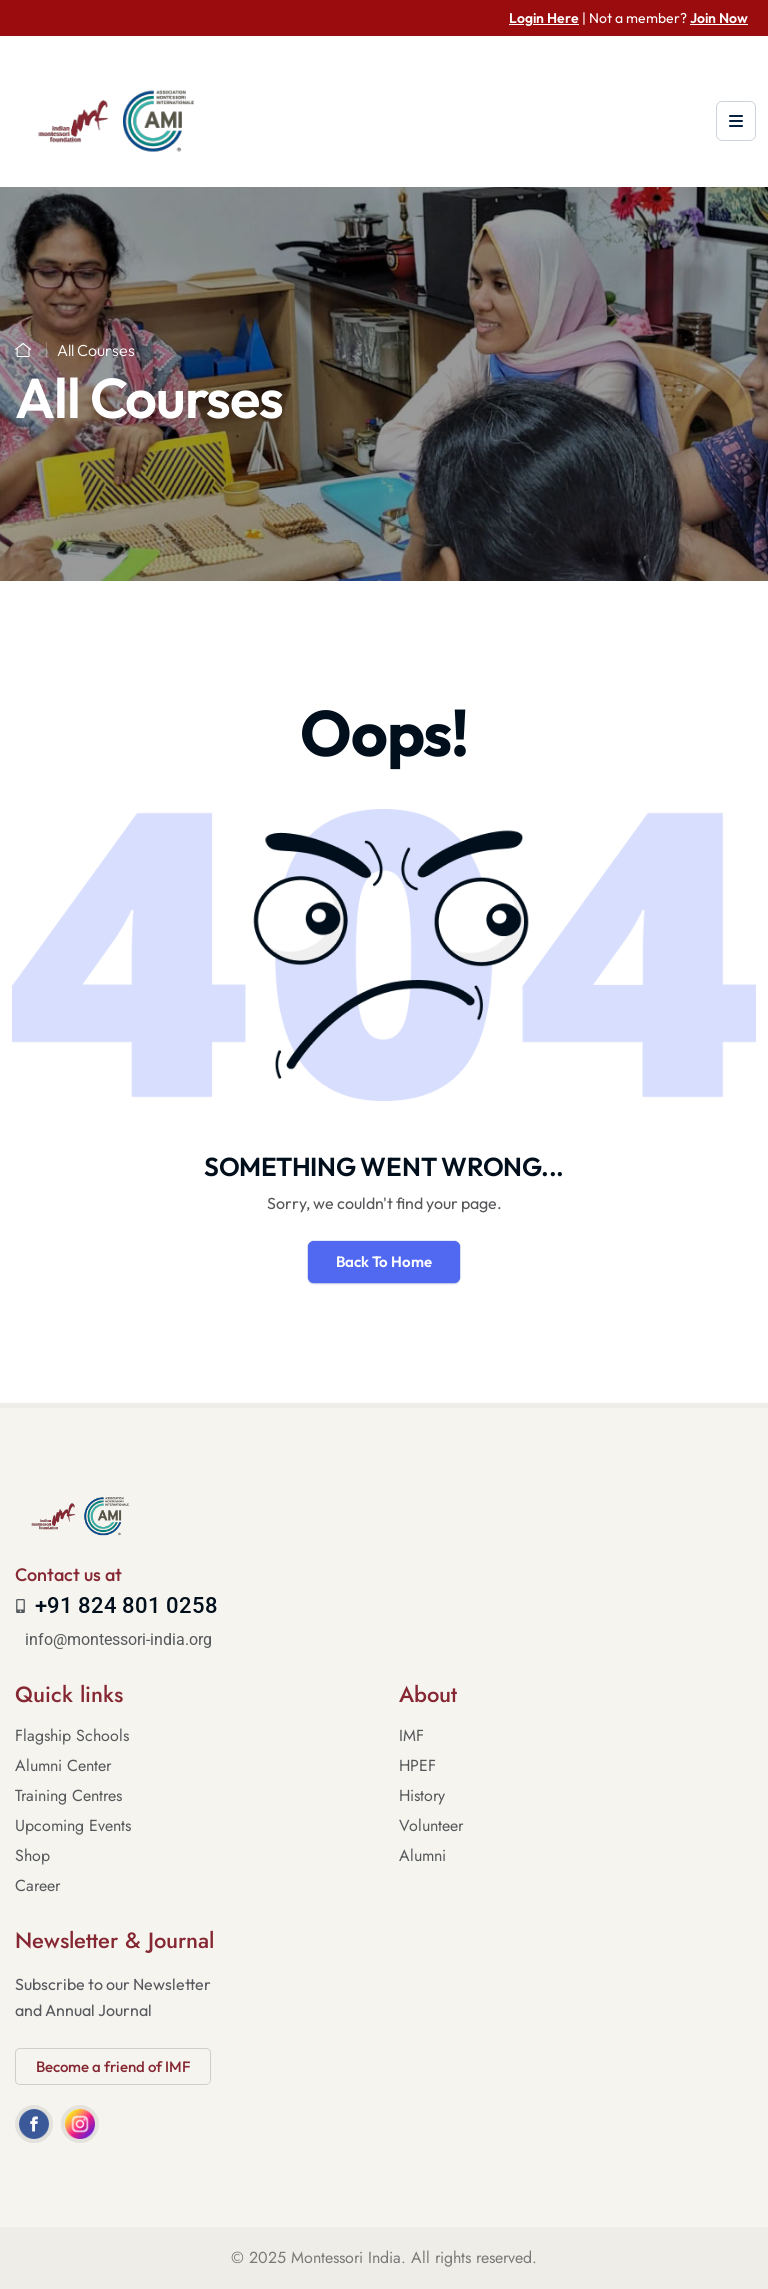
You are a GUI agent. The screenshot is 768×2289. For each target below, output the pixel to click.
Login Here (544, 18)
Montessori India (346, 2257)
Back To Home (384, 1261)
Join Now (719, 18)
